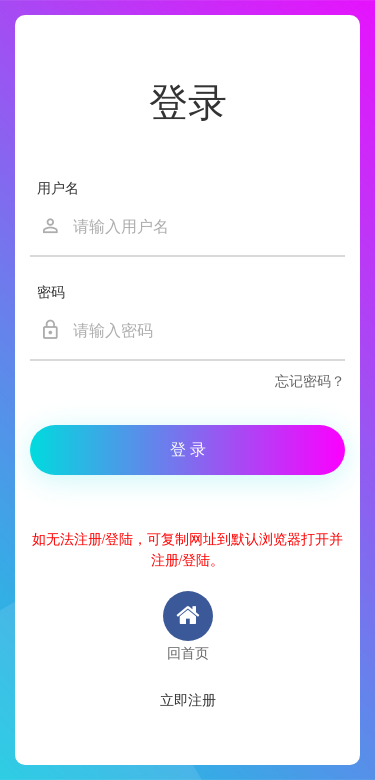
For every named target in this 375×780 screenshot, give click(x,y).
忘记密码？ (310, 381)
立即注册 (188, 700)
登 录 (188, 449)
